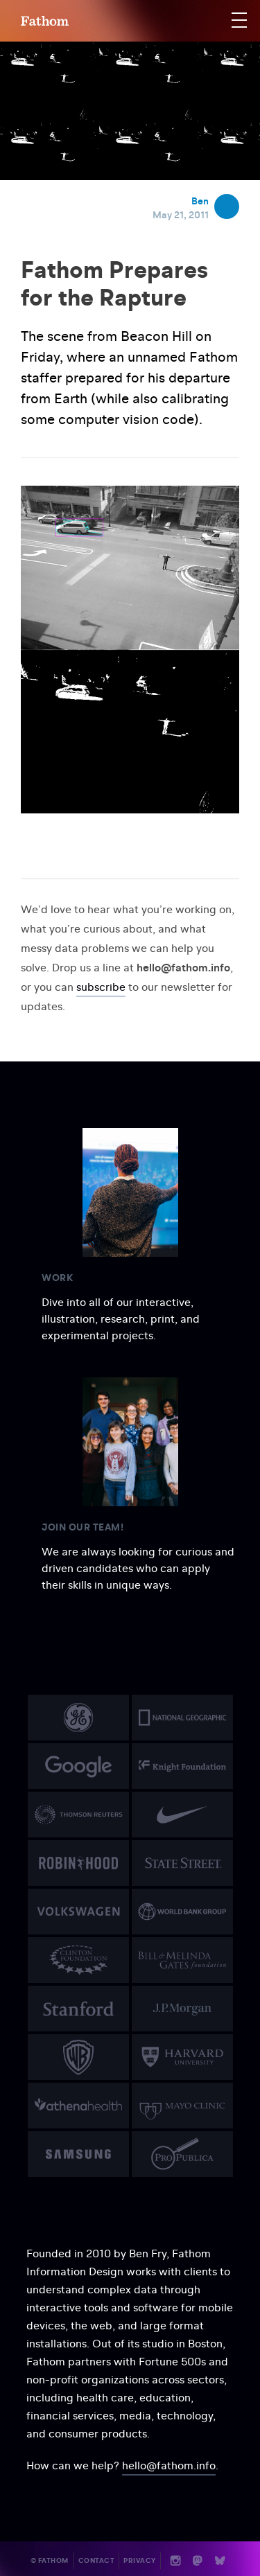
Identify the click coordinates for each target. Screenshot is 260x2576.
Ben (200, 201)
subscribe (100, 987)
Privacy (139, 2560)
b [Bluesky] (219, 2561)
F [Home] (45, 21)
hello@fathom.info (169, 2465)
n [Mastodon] (197, 2561)
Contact (96, 2560)
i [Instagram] (176, 2561)
